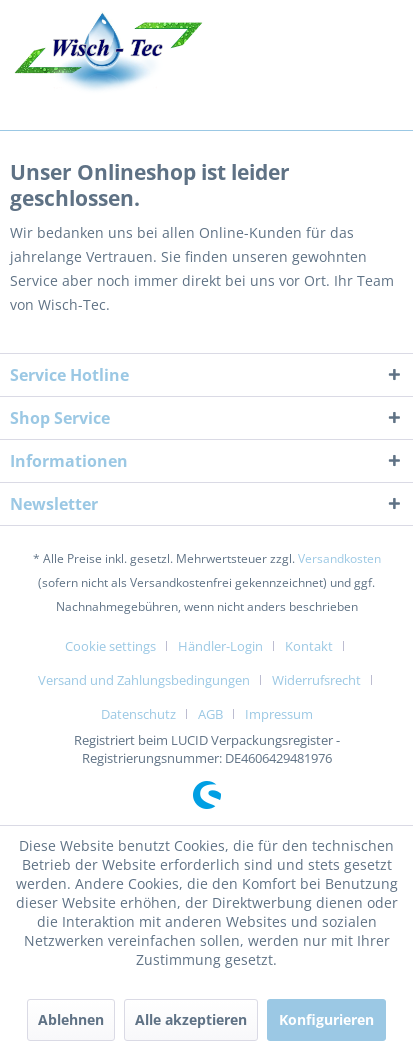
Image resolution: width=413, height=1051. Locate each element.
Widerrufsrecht (316, 680)
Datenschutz (138, 714)
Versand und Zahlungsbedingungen (144, 680)
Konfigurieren (326, 1019)
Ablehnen (71, 1019)
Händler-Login (220, 646)
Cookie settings (110, 646)
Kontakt (309, 646)
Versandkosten (339, 558)
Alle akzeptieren (191, 1019)
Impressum (279, 714)
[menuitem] (118, 646)
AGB (210, 714)
